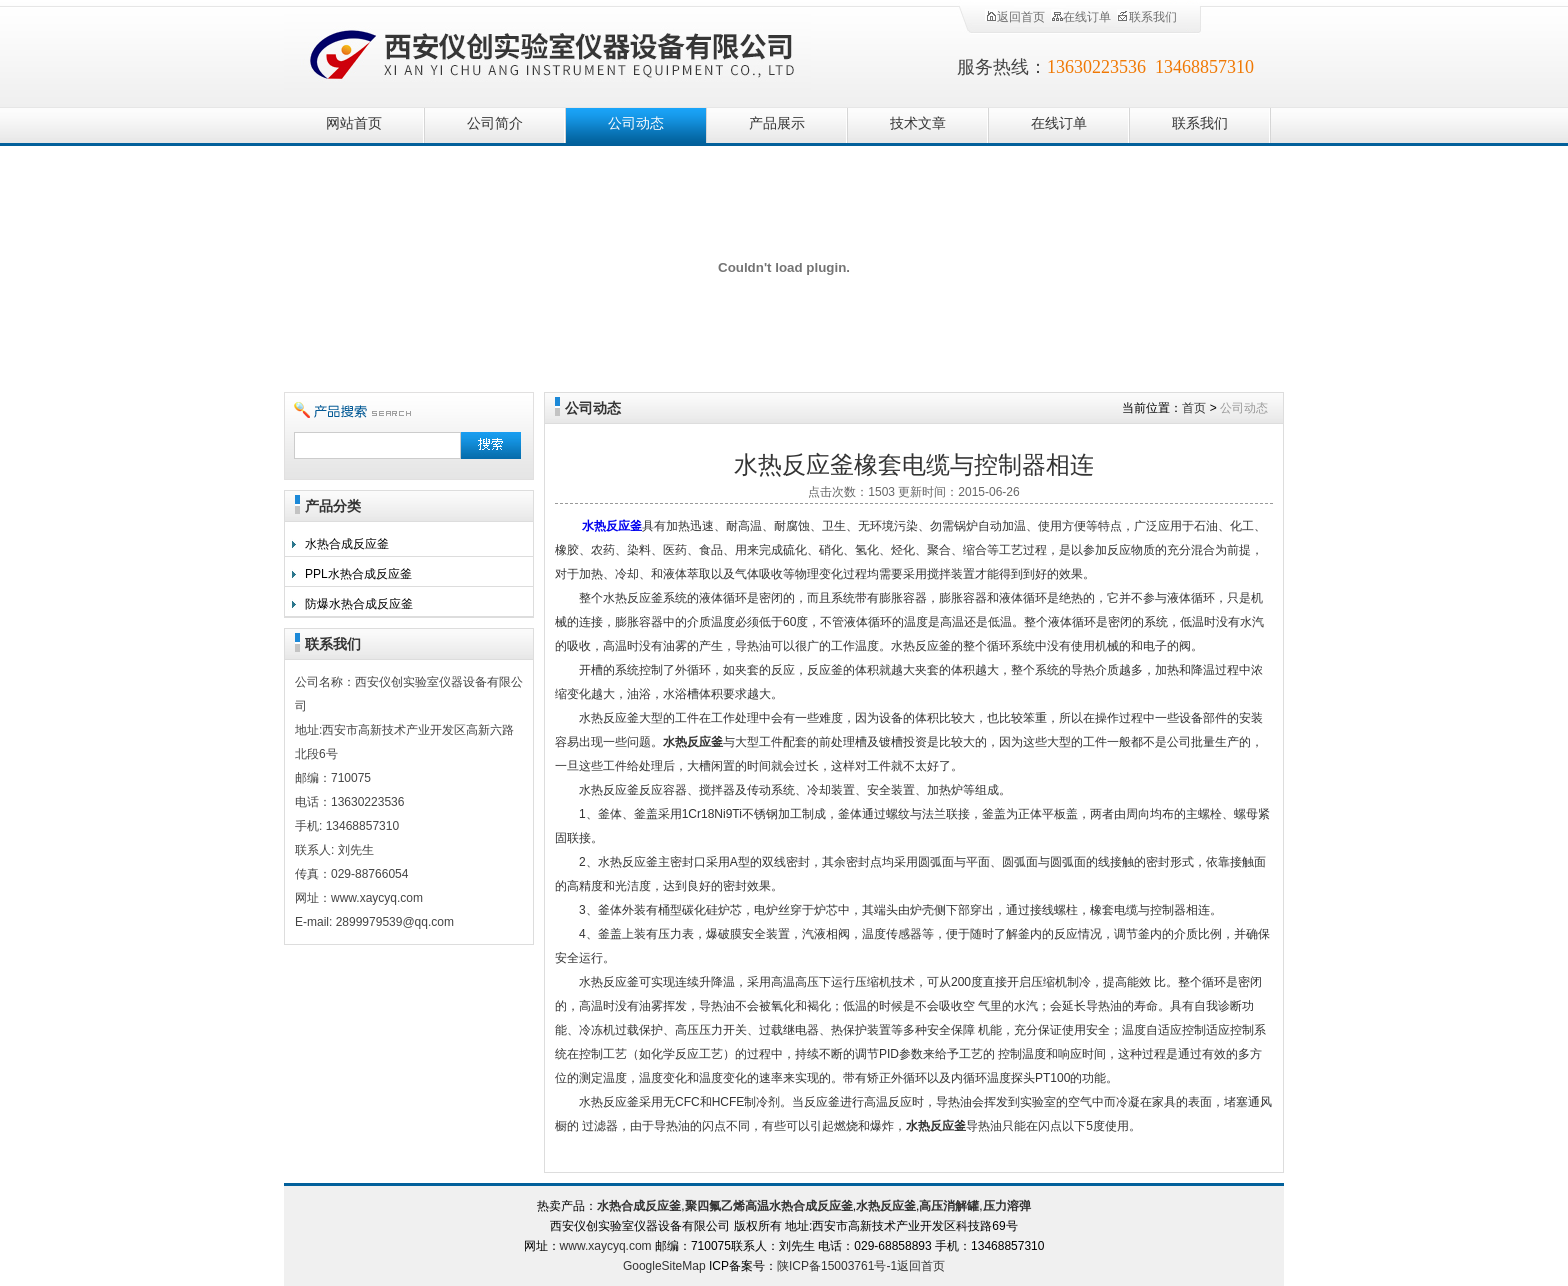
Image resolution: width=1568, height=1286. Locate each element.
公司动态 (636, 123)
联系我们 (1147, 17)
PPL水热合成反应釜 (358, 574)
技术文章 (918, 123)
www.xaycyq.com (606, 1246)
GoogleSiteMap (664, 1266)
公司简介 (495, 123)
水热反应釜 (612, 526)
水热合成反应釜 (347, 544)
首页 (1194, 408)
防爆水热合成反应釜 (359, 604)
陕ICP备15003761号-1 (837, 1266)
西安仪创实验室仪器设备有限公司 (554, 52)
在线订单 (1081, 17)
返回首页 (1015, 17)
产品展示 (777, 123)
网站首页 (354, 123)
